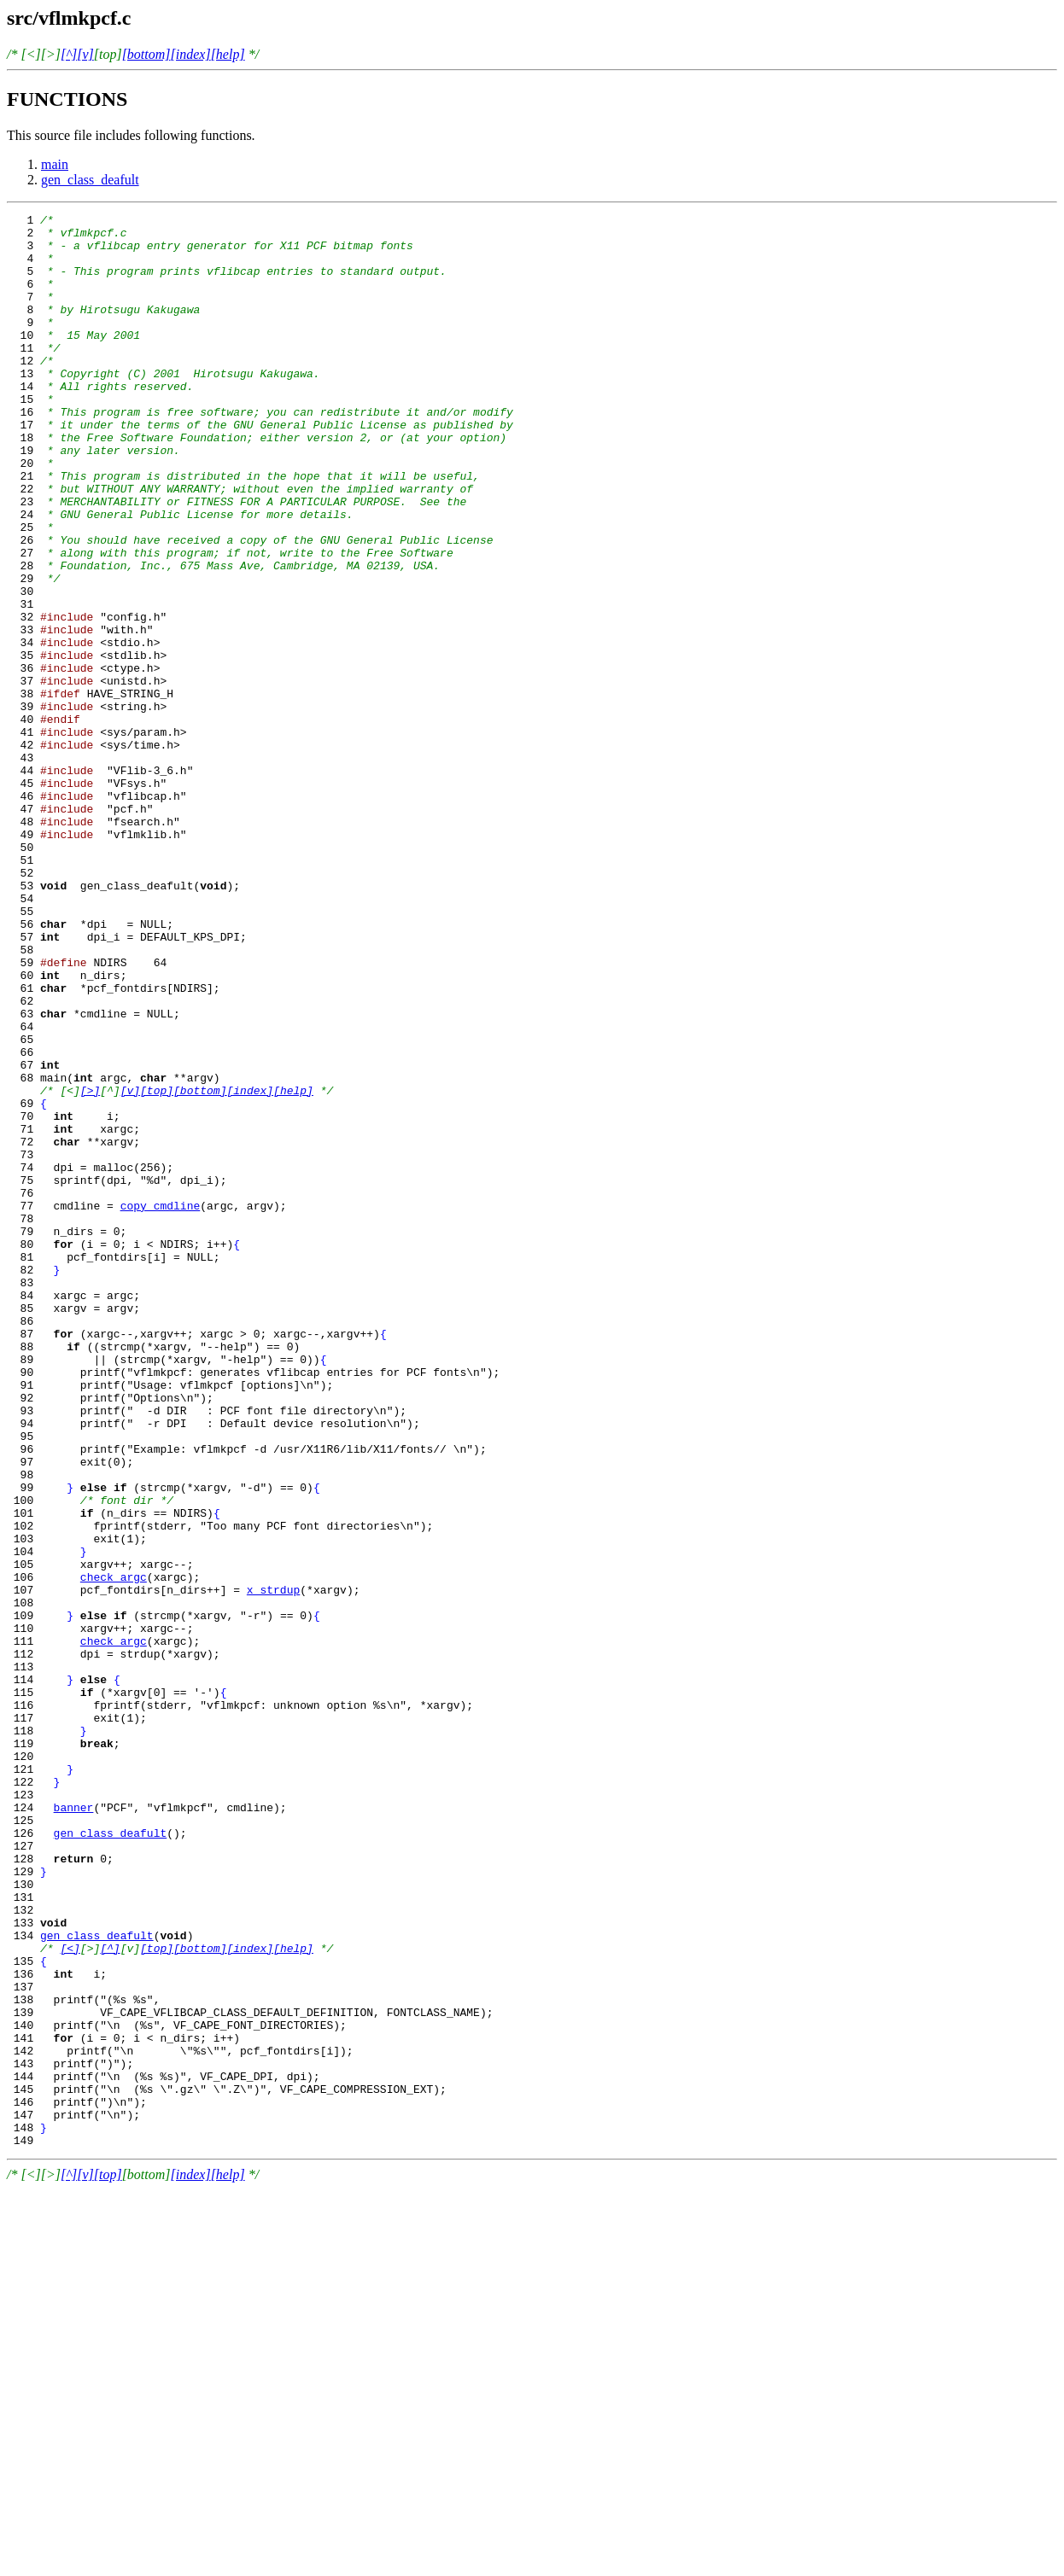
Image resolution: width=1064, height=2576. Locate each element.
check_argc (113, 1850)
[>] (90, 1266)
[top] (156, 1266)
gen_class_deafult (90, 179)
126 (30, 2157)
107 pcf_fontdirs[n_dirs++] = (127, 1866)
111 (43, 1927)
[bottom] (146, 54)
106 (43, 1850)
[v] (85, 54)
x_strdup (273, 1866)
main (54, 164)
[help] (228, 54)
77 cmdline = (63, 1405)
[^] (69, 54)
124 (30, 2127)
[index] (191, 54)
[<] (69, 2296)
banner (74, 2127)
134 (23, 2280)
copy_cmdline (160, 1405)
